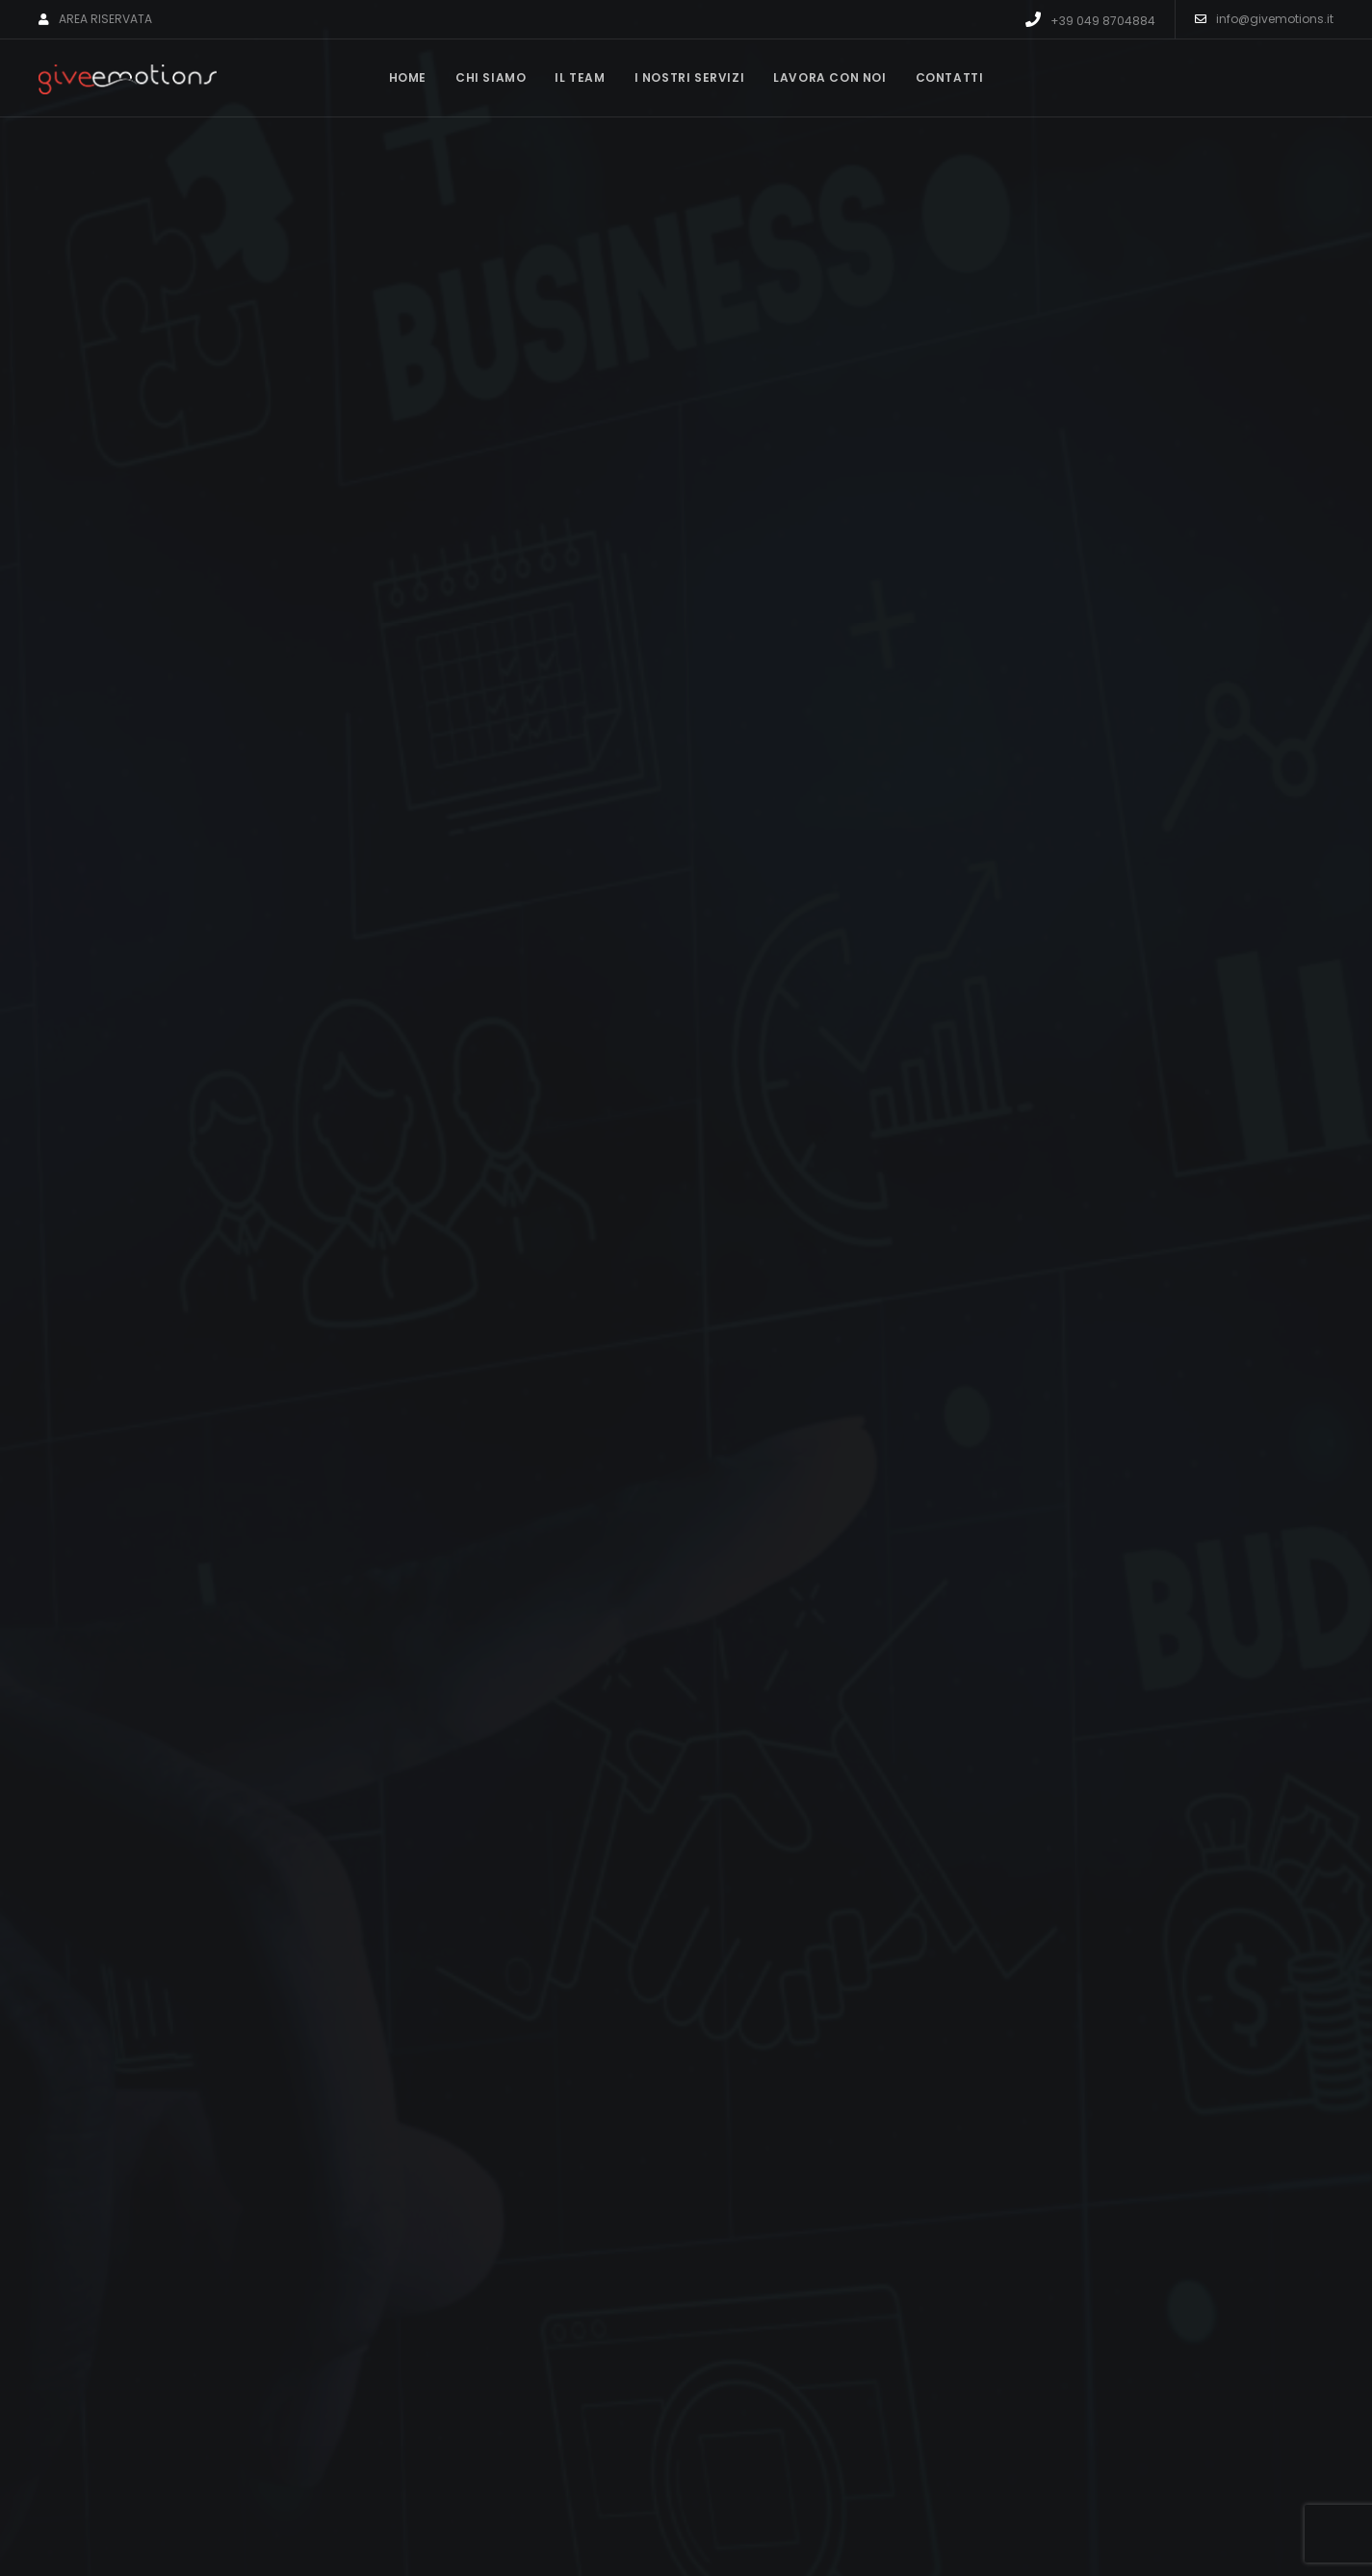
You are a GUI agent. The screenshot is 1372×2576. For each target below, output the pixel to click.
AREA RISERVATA (95, 19)
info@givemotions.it (1264, 19)
